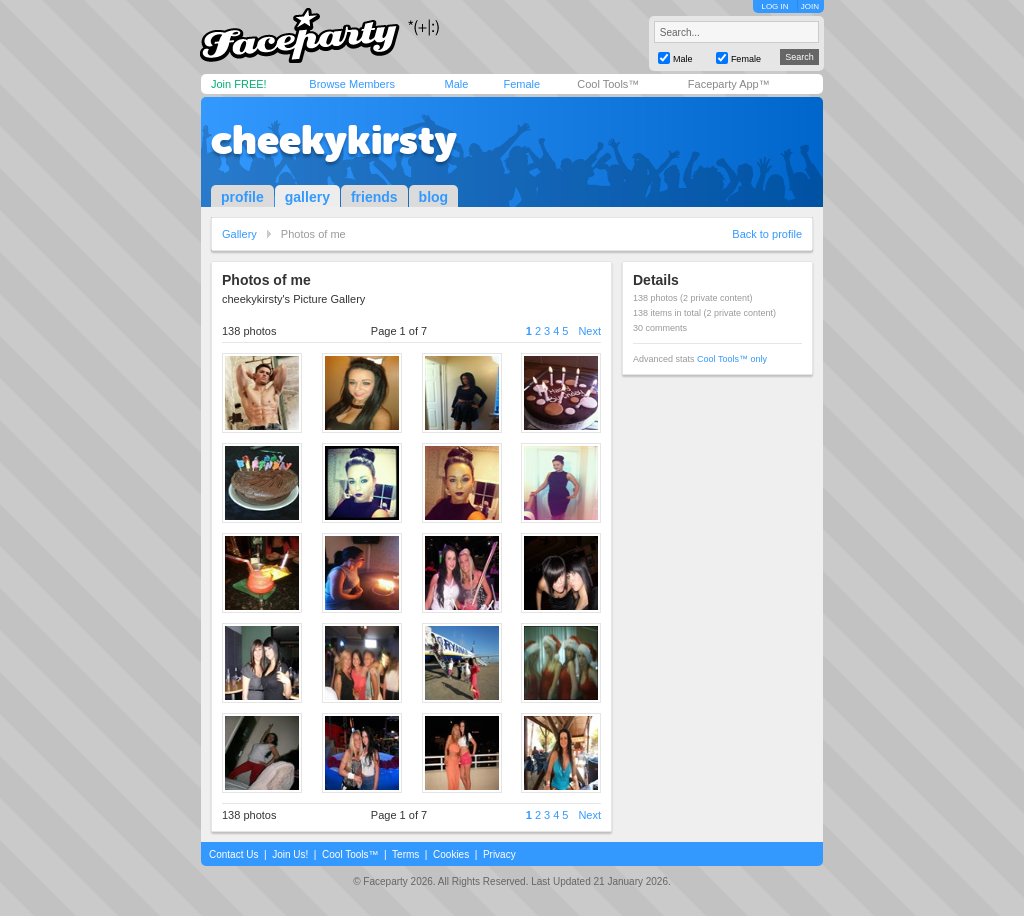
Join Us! (290, 854)
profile (242, 197)
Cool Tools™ (608, 84)
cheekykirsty (334, 140)
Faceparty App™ (729, 84)
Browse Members (352, 84)
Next (589, 331)
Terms (405, 854)
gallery (307, 197)
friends (374, 197)
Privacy (499, 854)
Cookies (451, 854)
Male (456, 84)
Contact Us (233, 854)
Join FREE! (239, 84)
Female (521, 84)
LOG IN (774, 6)
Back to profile (767, 234)
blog (434, 197)
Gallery (239, 234)
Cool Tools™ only (732, 359)
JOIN (810, 6)
